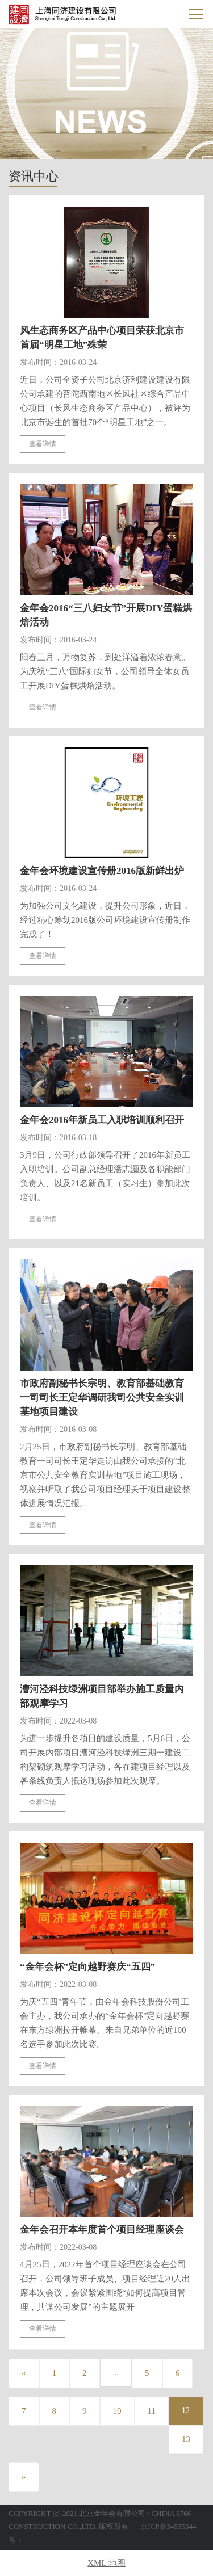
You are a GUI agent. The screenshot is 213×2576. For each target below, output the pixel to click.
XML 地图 (106, 2562)
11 (152, 2410)
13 (186, 2439)
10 (117, 2410)
